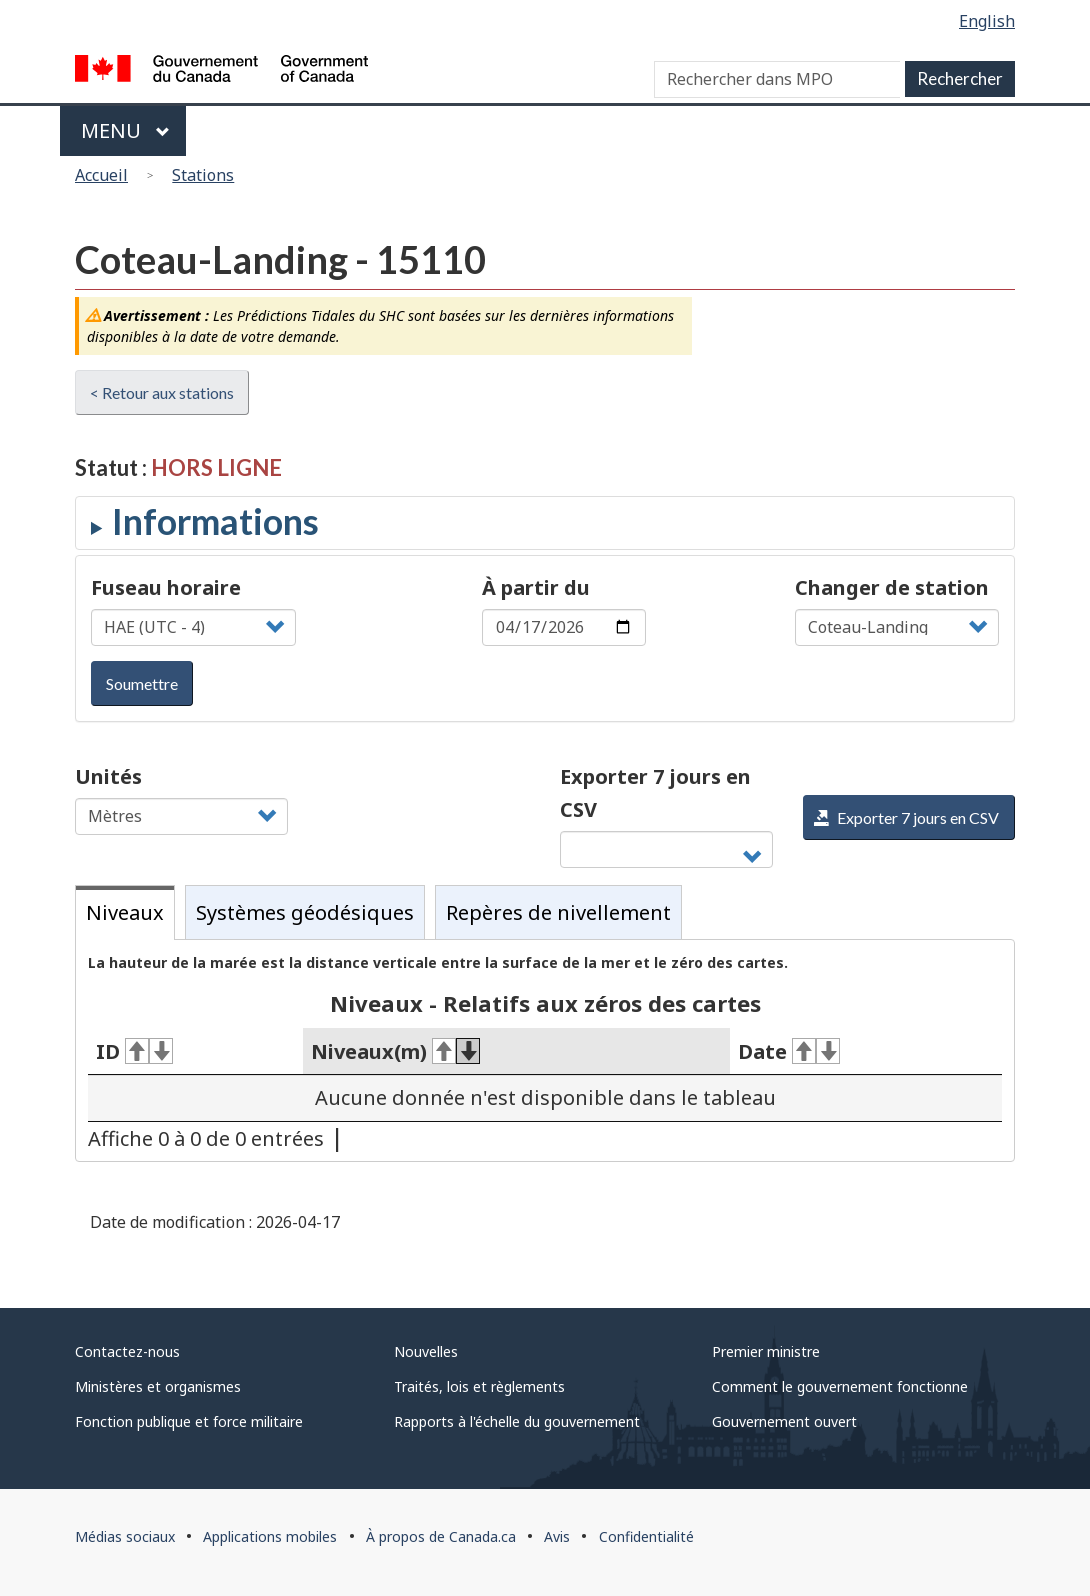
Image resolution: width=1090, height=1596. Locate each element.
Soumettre (142, 683)
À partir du (536, 587)
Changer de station (892, 587)
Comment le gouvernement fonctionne (840, 1386)
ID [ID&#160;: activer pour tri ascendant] (134, 1051)
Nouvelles (426, 1351)
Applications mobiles (270, 1536)
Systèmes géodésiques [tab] (305, 912)
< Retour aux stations (162, 392)
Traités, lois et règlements (479, 1386)
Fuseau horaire (166, 587)
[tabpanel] (545, 1051)
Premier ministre (766, 1351)
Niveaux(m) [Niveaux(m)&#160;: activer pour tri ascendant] (395, 1051)
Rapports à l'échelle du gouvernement (517, 1421)
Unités (108, 776)
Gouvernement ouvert (784, 1421)
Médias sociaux (125, 1536)
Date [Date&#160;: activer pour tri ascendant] (789, 1051)
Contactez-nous (127, 1351)
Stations (203, 175)
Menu (125, 130)
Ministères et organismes (158, 1386)
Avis (557, 1536)
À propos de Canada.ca (441, 1536)
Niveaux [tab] (125, 912)
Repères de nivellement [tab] (558, 912)
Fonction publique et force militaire (189, 1421)
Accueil (101, 175)
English (987, 21)
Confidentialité (646, 1536)
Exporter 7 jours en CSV (655, 793)
